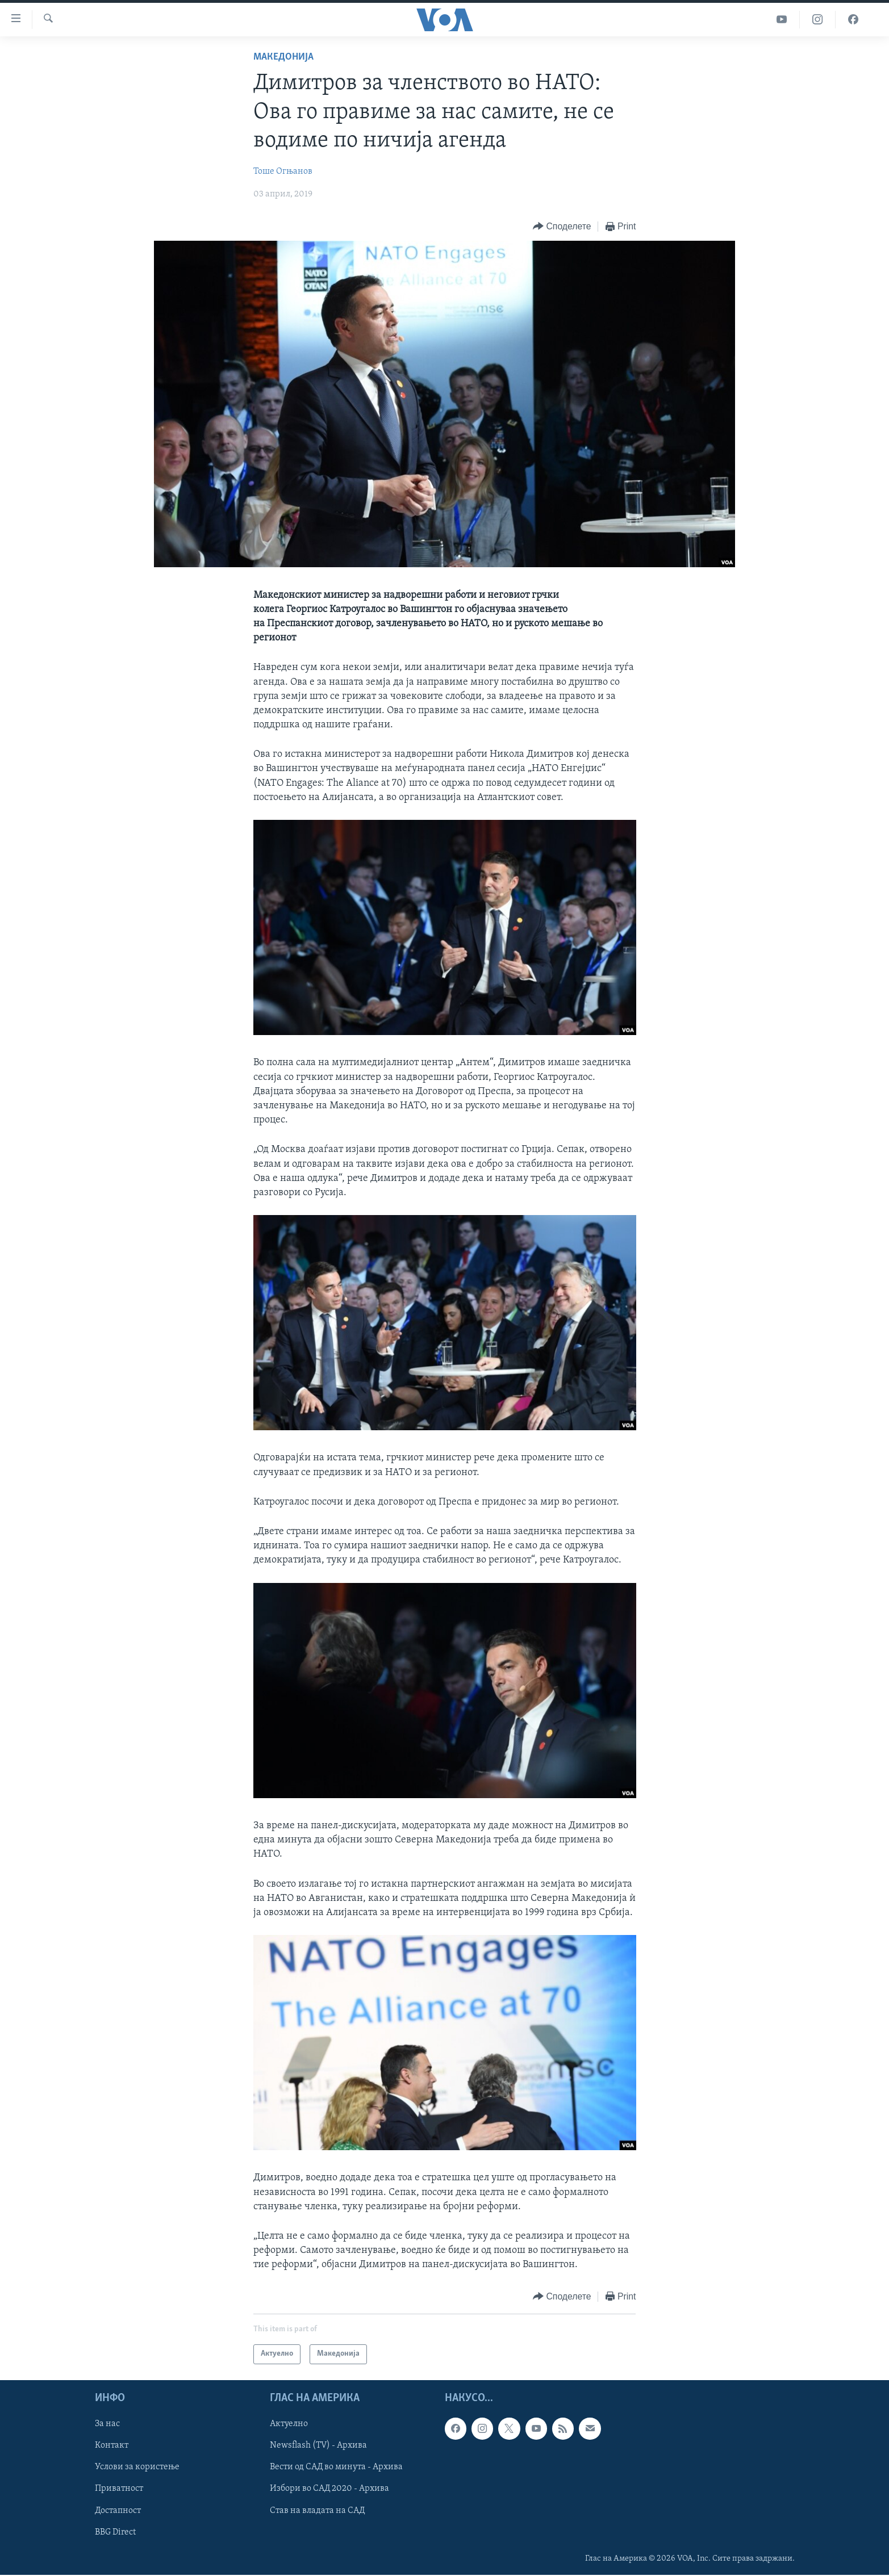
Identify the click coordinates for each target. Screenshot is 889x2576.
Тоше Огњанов (282, 171)
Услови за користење (137, 2467)
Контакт (111, 2445)
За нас (107, 2423)
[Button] (562, 226)
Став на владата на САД (317, 2510)
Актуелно (289, 2423)
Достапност (118, 2510)
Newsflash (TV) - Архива (318, 2445)
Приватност (119, 2488)
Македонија (283, 57)
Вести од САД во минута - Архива (336, 2467)
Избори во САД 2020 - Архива (329, 2488)
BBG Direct (115, 2531)
